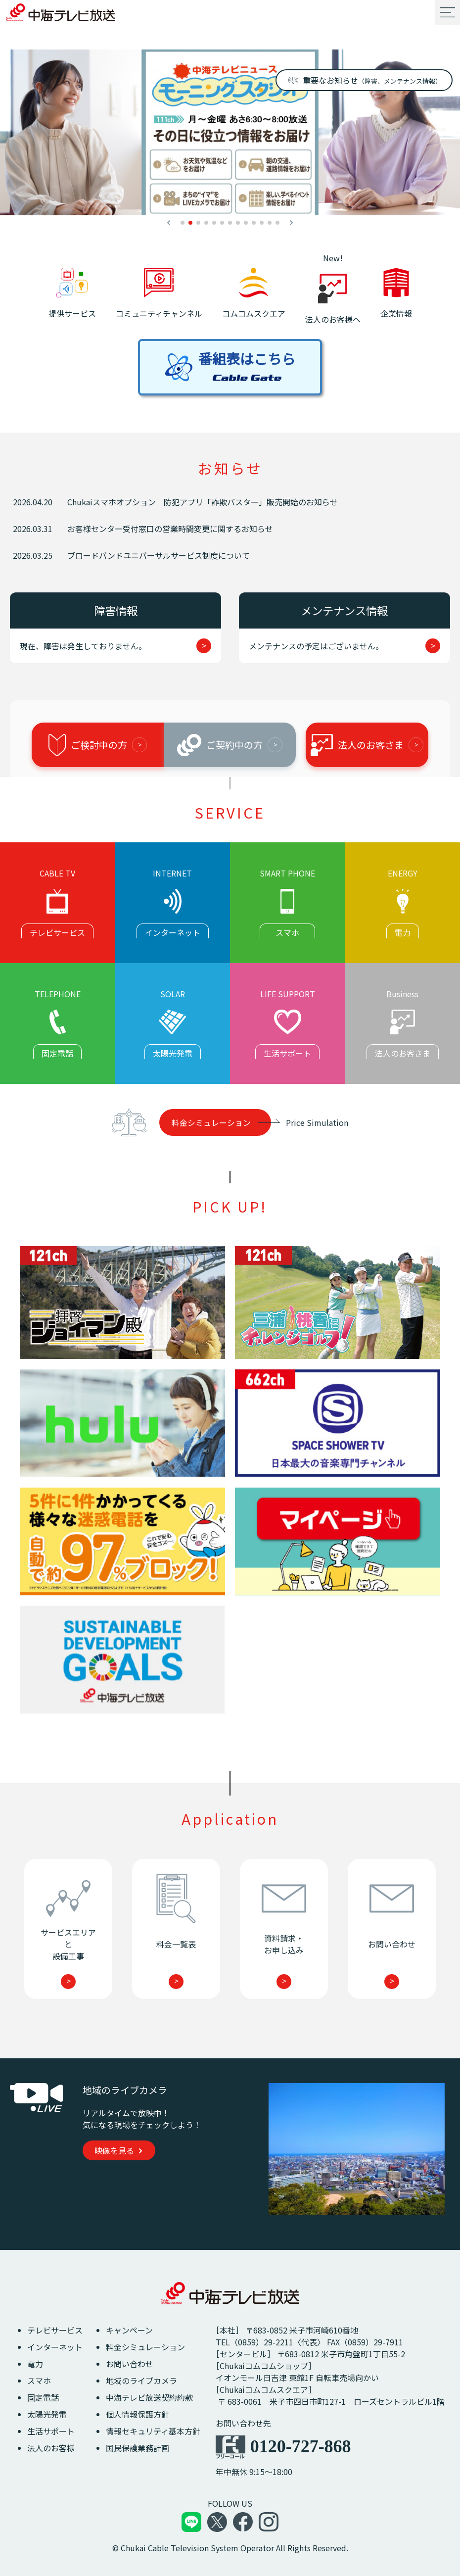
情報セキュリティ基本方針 (153, 2431)
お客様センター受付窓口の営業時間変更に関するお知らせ (170, 529)
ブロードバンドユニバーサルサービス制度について (158, 555)
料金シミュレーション (145, 2347)
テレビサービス (55, 2330)
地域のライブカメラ (141, 2380)
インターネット (55, 2347)
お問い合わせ (129, 2364)
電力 (35, 2364)
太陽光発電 (47, 2414)
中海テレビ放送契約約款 (149, 2397)
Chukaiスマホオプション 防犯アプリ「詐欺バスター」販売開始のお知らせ (202, 502)
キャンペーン (129, 2330)
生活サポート (51, 2431)
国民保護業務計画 (137, 2448)
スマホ (39, 2380)
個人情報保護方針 (137, 2414)
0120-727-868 (300, 2446)
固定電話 (43, 2397)
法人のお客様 (51, 2448)
